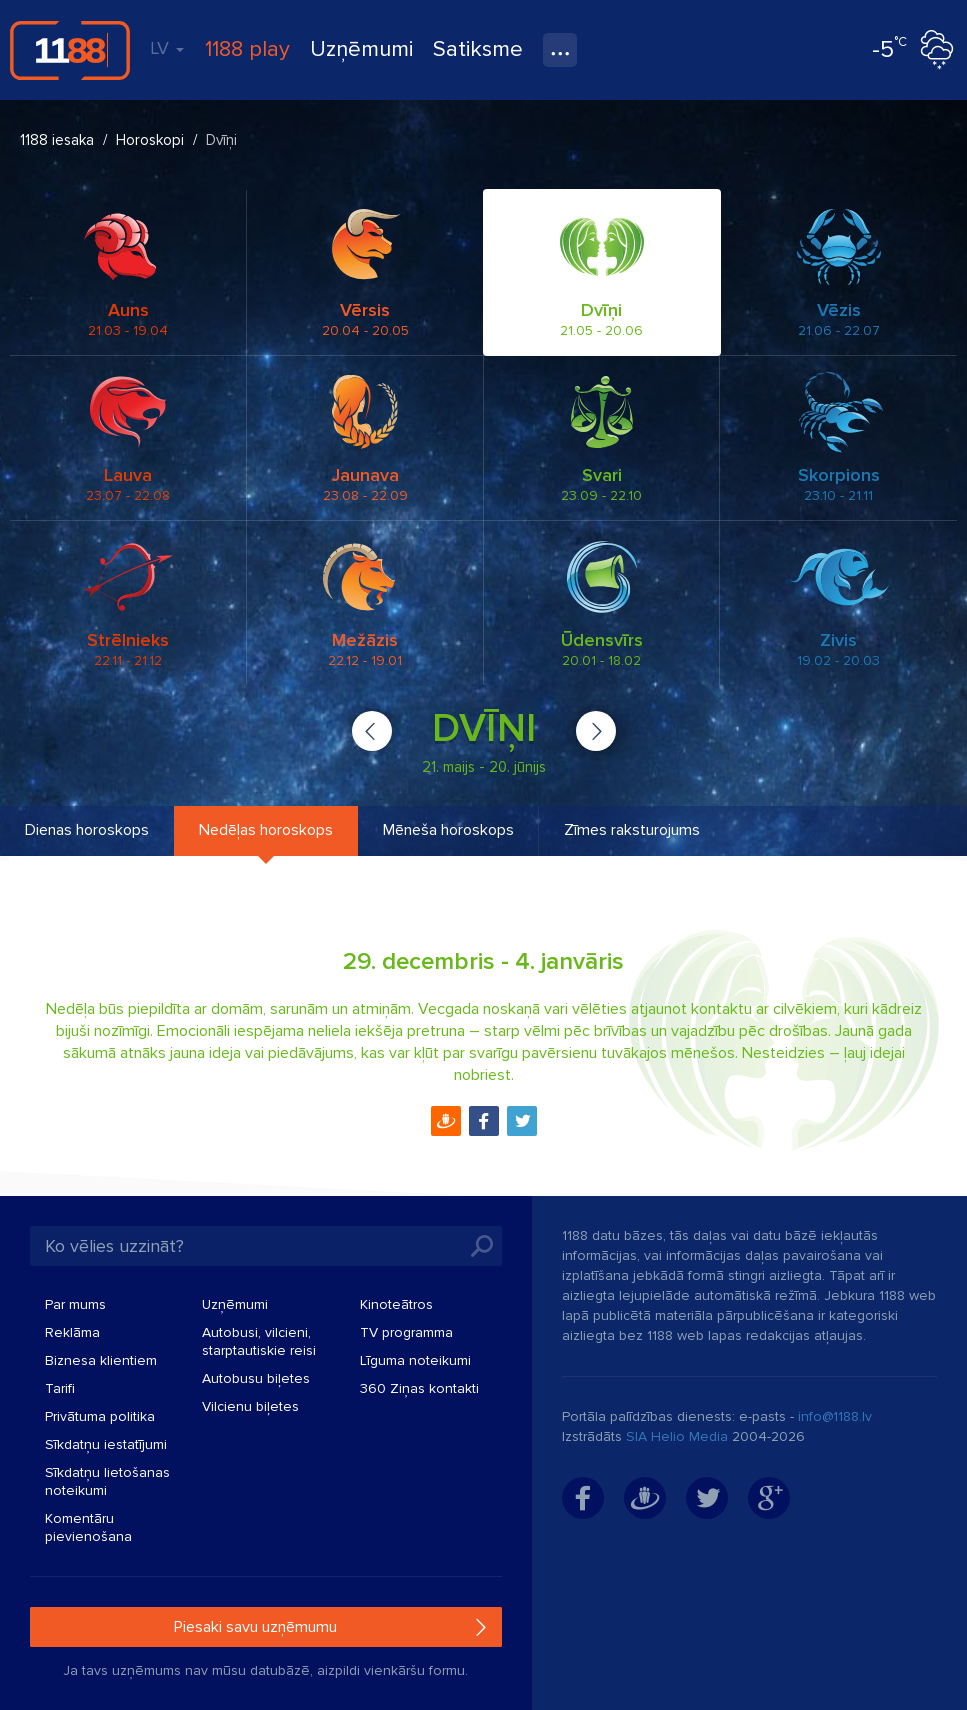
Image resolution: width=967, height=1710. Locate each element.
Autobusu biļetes (256, 1378)
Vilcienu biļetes (250, 1406)
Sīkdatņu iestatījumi (106, 1444)
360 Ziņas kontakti (419, 1388)
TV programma (406, 1332)
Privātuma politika (100, 1416)
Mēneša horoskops (448, 830)
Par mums (75, 1304)
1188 (70, 50)
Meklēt (482, 1246)
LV (167, 48)
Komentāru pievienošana (88, 1527)
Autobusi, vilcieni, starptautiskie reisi (259, 1341)
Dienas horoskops (87, 830)
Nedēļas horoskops (266, 830)
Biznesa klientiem (101, 1360)
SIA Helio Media (677, 1436)
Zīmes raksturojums (632, 830)
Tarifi (60, 1388)
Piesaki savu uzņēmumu (255, 1627)
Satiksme (478, 49)
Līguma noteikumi (415, 1360)
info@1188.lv (835, 1416)
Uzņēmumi (361, 49)
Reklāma (72, 1332)
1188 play (247, 49)
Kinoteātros (396, 1304)
